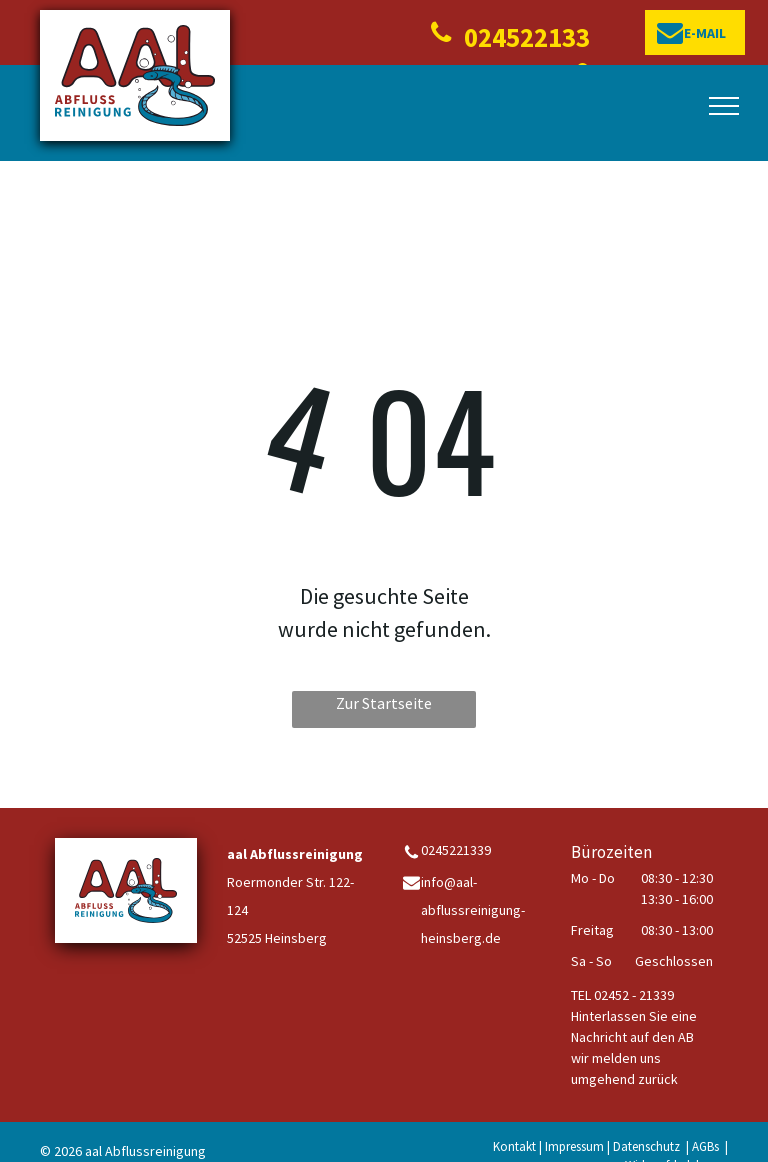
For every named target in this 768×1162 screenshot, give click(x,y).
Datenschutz (646, 1146)
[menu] (724, 106)
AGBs (705, 1146)
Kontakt (514, 1146)
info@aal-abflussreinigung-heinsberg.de (473, 910)
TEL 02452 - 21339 (622, 995)
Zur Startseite (384, 703)
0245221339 (456, 850)
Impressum (574, 1146)
